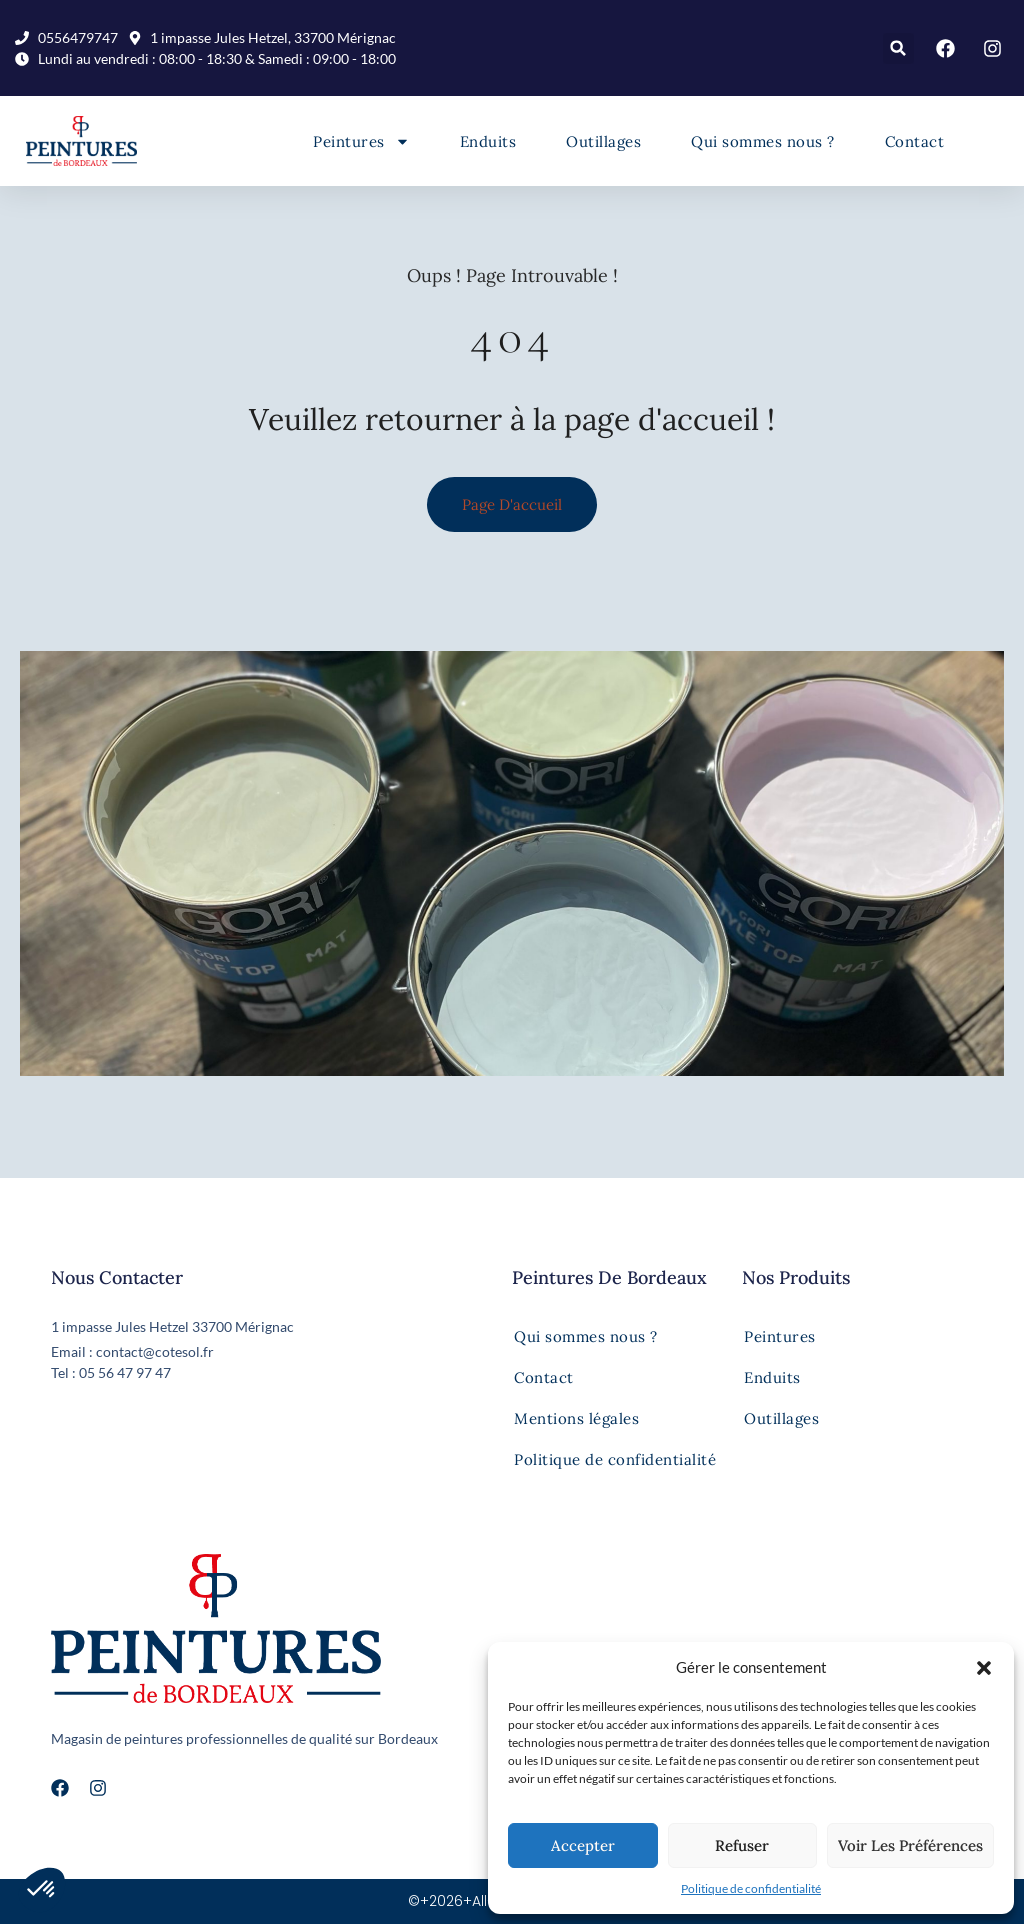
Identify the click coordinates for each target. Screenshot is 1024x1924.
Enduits (488, 141)
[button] (984, 1668)
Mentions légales (576, 1418)
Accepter (583, 1845)
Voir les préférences (910, 1845)
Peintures (361, 141)
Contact (915, 141)
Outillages (603, 141)
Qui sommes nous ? (763, 141)
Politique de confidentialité (751, 1888)
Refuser (742, 1845)
